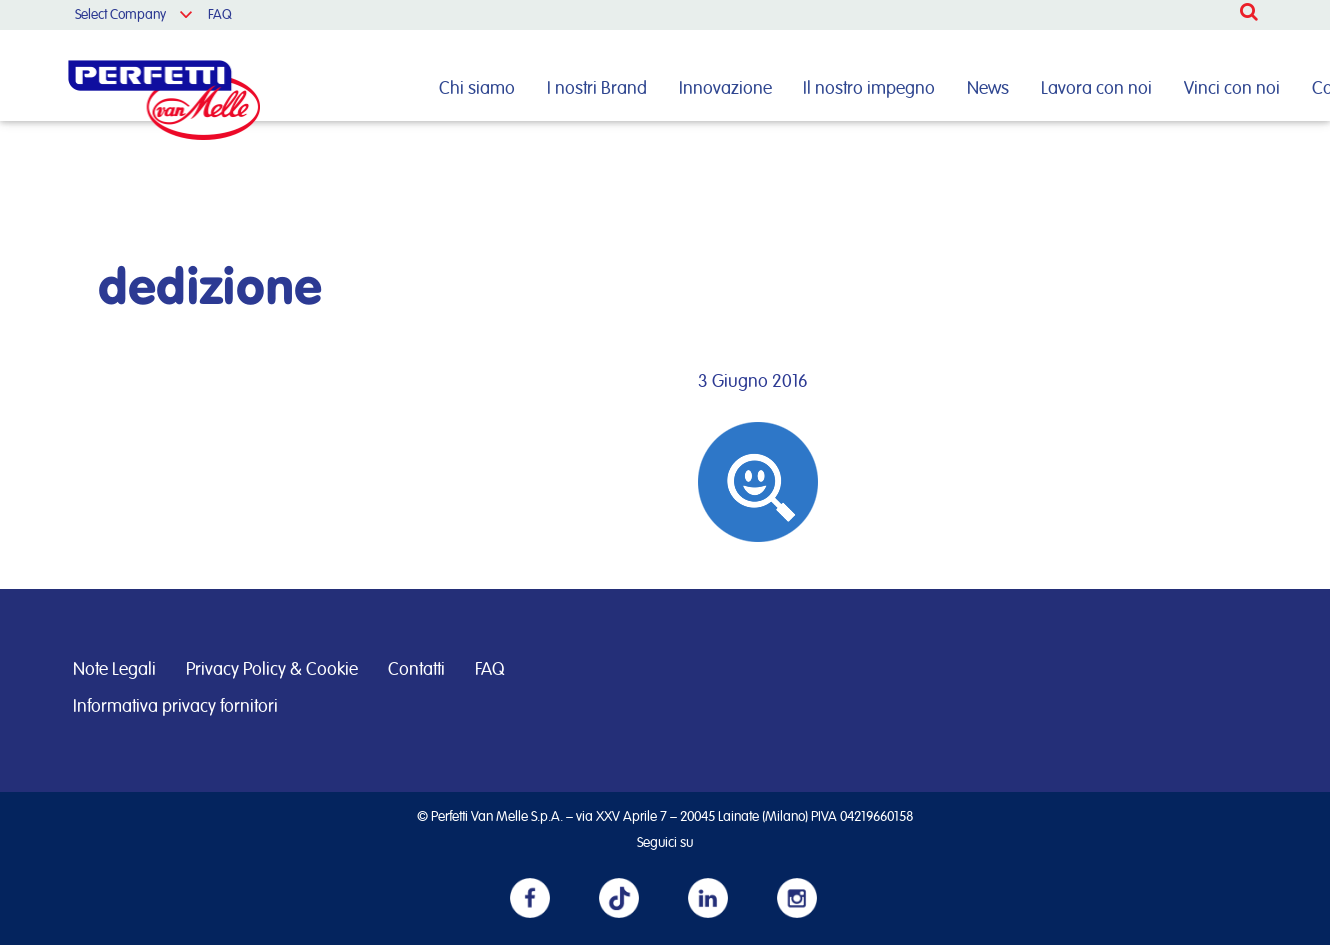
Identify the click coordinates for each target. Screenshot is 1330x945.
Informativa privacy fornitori (175, 707)
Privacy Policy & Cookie (272, 670)
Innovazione (725, 89)
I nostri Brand (597, 89)
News (988, 89)
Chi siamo (477, 89)
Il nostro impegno (869, 89)
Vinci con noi (1232, 89)
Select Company (120, 15)
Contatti (416, 670)
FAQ (220, 15)
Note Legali (114, 670)
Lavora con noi (1096, 89)
